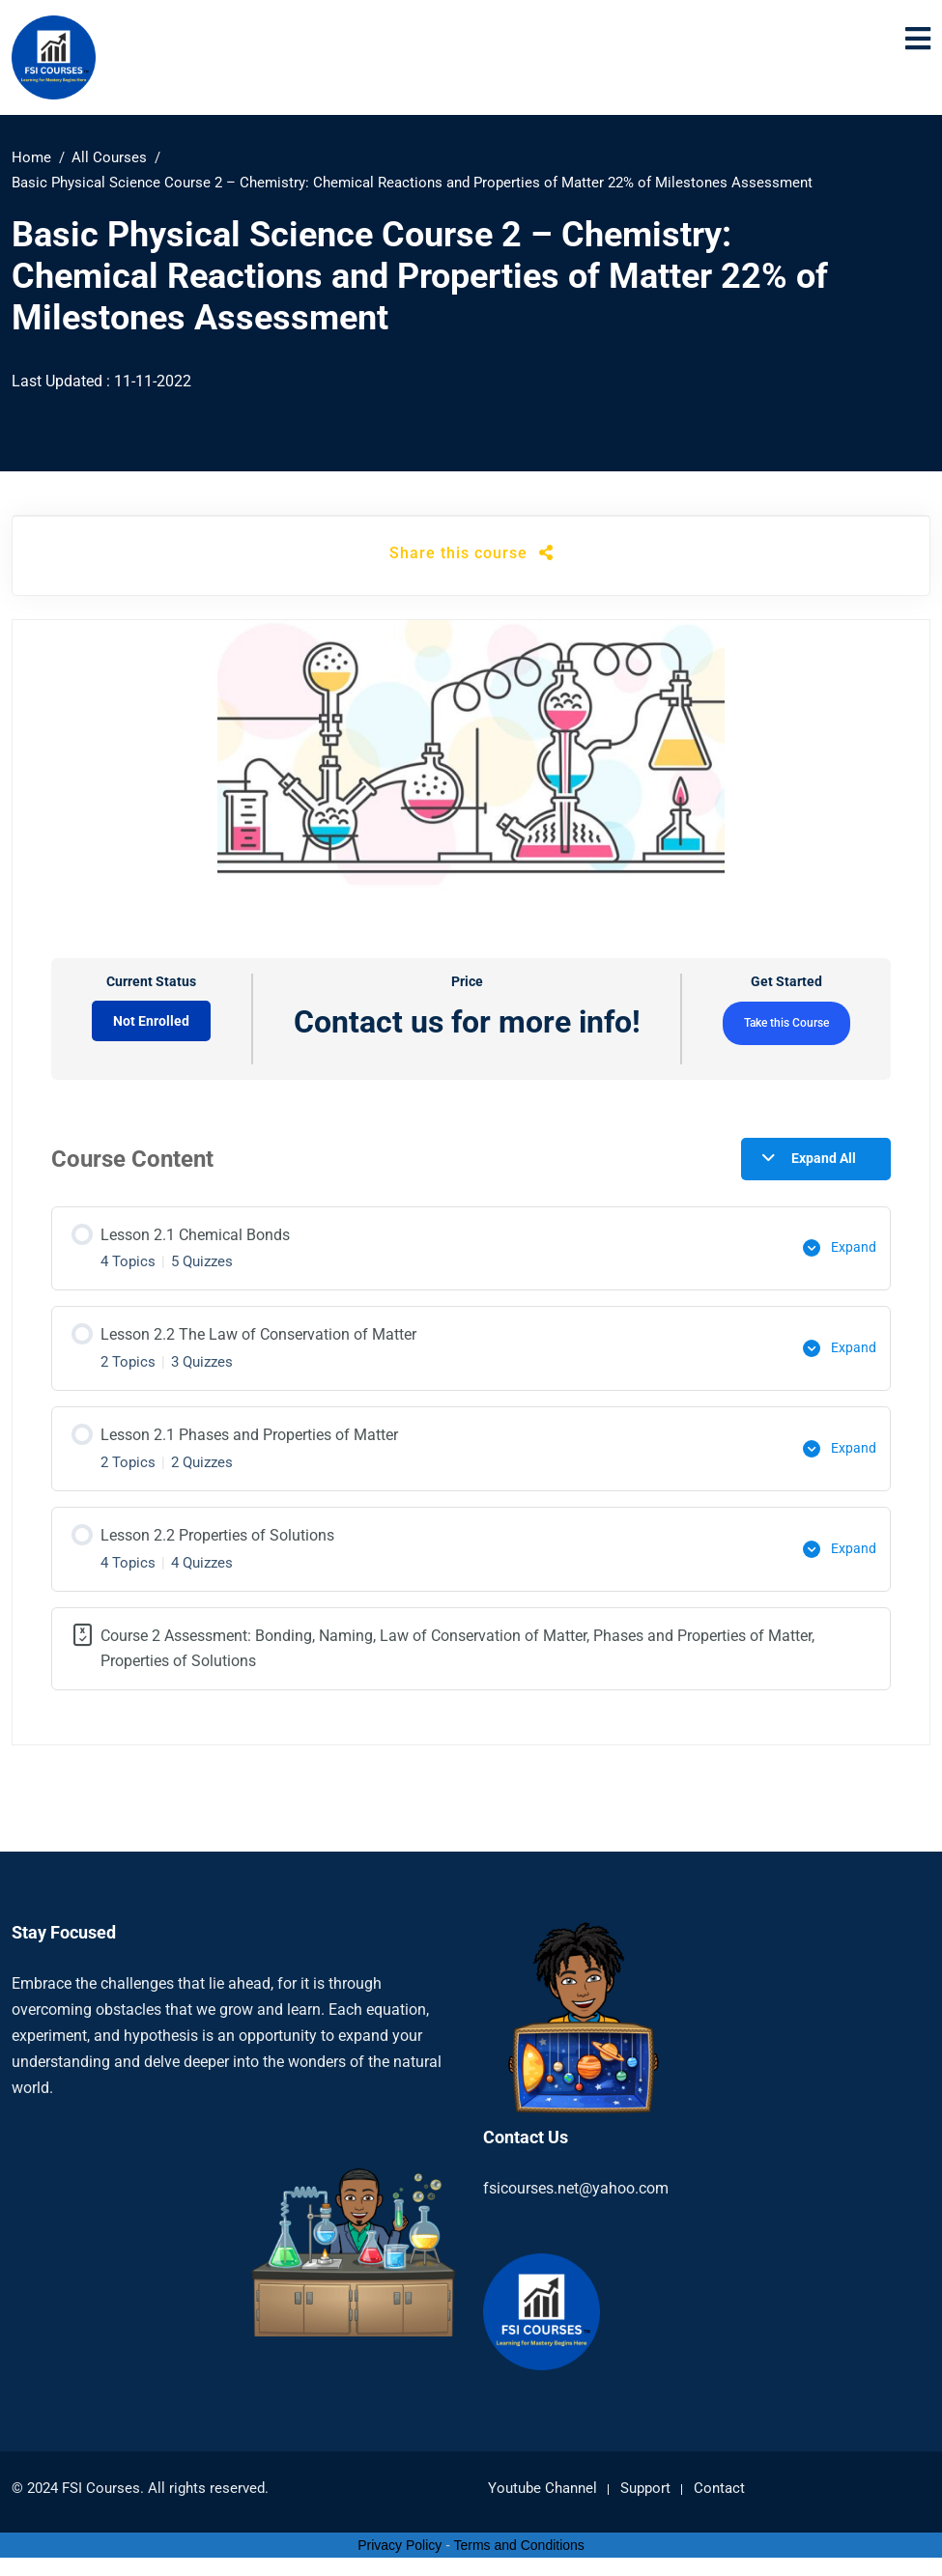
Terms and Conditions (518, 2540)
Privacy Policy (399, 2540)
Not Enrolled (151, 1021)
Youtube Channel (542, 2484)
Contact (719, 2484)
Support (645, 2484)
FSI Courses (101, 2484)
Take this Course (786, 1023)
